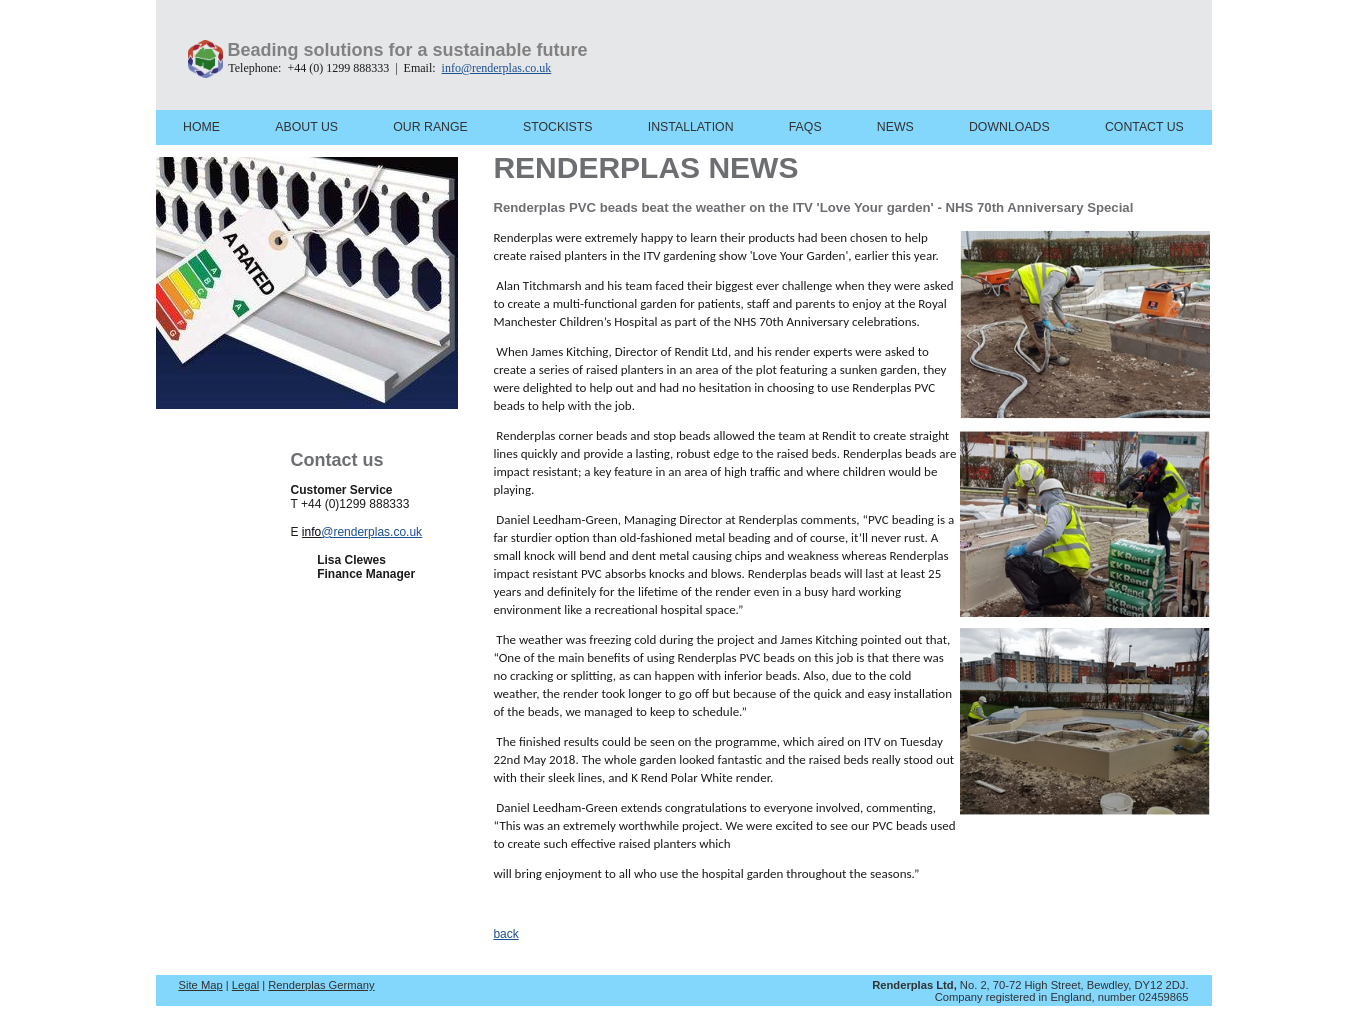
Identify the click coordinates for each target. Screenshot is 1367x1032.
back (505, 934)
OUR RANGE (430, 127)
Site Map (201, 985)
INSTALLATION (691, 127)
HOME (201, 127)
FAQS (805, 127)
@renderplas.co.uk (371, 532)
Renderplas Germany (321, 985)
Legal (245, 985)
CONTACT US (1144, 127)
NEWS (895, 127)
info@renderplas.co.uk (497, 68)
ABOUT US (306, 127)
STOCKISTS (558, 127)
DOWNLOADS (1009, 127)
